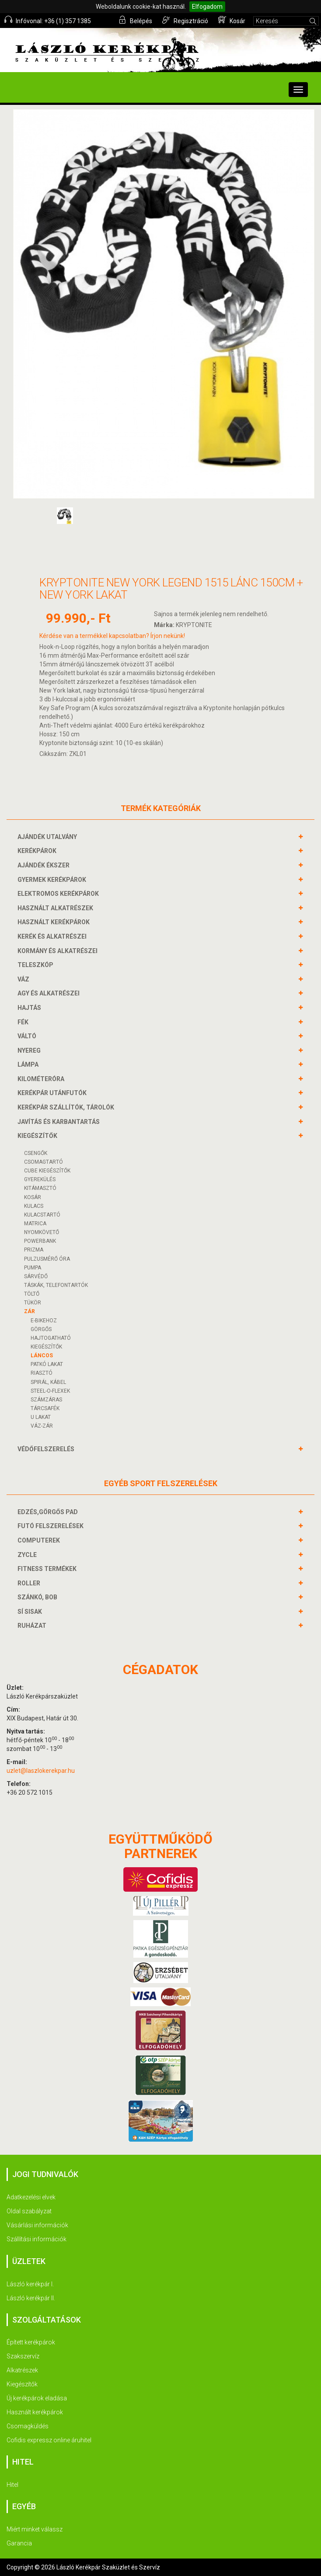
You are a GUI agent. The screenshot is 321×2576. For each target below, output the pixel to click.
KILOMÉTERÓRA (41, 1079)
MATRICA (35, 1223)
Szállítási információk (36, 2239)
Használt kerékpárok (35, 2412)
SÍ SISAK (30, 1612)
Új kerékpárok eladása (37, 2398)
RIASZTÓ (41, 1373)
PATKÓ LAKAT (47, 1364)
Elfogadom (207, 6)
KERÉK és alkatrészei (53, 936)
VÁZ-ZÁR (42, 1426)
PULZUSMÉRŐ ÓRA (47, 1259)
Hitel (12, 2484)
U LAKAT (41, 1417)
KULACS (33, 1206)
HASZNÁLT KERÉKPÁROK (54, 922)
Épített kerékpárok (31, 2342)
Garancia (19, 2543)
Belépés (135, 20)
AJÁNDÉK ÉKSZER (44, 865)
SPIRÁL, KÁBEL (48, 1382)
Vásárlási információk (37, 2225)
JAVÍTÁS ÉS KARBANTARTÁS (59, 1122)
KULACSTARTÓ (42, 1215)
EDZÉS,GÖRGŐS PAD (48, 1512)
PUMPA (32, 1268)
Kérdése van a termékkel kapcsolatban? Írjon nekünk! (112, 635)
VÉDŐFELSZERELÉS (47, 1449)
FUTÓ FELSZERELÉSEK (51, 1526)
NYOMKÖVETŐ (41, 1232)
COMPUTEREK (39, 1540)
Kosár (231, 20)
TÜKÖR (32, 1303)
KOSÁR (32, 1197)
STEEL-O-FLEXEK (50, 1391)
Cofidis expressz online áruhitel (49, 2440)
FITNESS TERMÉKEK (48, 1569)
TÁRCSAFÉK (45, 1408)
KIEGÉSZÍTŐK (38, 1136)
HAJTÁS (30, 1008)
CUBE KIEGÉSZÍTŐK (47, 1171)
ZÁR (29, 1311)
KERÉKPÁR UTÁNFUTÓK (53, 1093)
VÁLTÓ (27, 1036)
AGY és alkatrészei (49, 993)
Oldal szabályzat (29, 2211)
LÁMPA (29, 1064)
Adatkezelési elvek (31, 2197)
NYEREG (30, 1050)
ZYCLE (28, 1555)
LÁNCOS (42, 1355)
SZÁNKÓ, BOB (38, 1597)
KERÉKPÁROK (38, 851)
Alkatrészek (22, 2370)
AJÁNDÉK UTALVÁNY (48, 837)
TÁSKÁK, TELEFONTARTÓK (56, 1285)
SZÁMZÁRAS (46, 1400)
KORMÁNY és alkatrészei (58, 951)
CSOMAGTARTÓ (43, 1162)
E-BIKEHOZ (44, 1320)
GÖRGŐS (41, 1329)
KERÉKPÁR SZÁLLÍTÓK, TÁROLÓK (66, 1107)
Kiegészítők (22, 2384)
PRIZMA (33, 1250)
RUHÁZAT (33, 1626)
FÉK (24, 1022)
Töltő (31, 1294)
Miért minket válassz (35, 2529)
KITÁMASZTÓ (40, 1188)
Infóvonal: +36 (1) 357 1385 (47, 20)
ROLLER (29, 1583)
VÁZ (24, 979)
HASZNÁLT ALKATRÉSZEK (56, 908)
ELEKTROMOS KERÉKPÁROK (59, 894)
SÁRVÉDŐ (36, 1276)
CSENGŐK (35, 1153)
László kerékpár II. (31, 2298)
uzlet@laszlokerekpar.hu (41, 1770)
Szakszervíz (23, 2356)
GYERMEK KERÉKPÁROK (52, 880)
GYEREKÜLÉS (40, 1179)
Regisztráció (185, 20)
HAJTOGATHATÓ (51, 1338)
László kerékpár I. (30, 2284)
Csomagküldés (28, 2426)
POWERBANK (40, 1241)
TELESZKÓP (36, 965)
